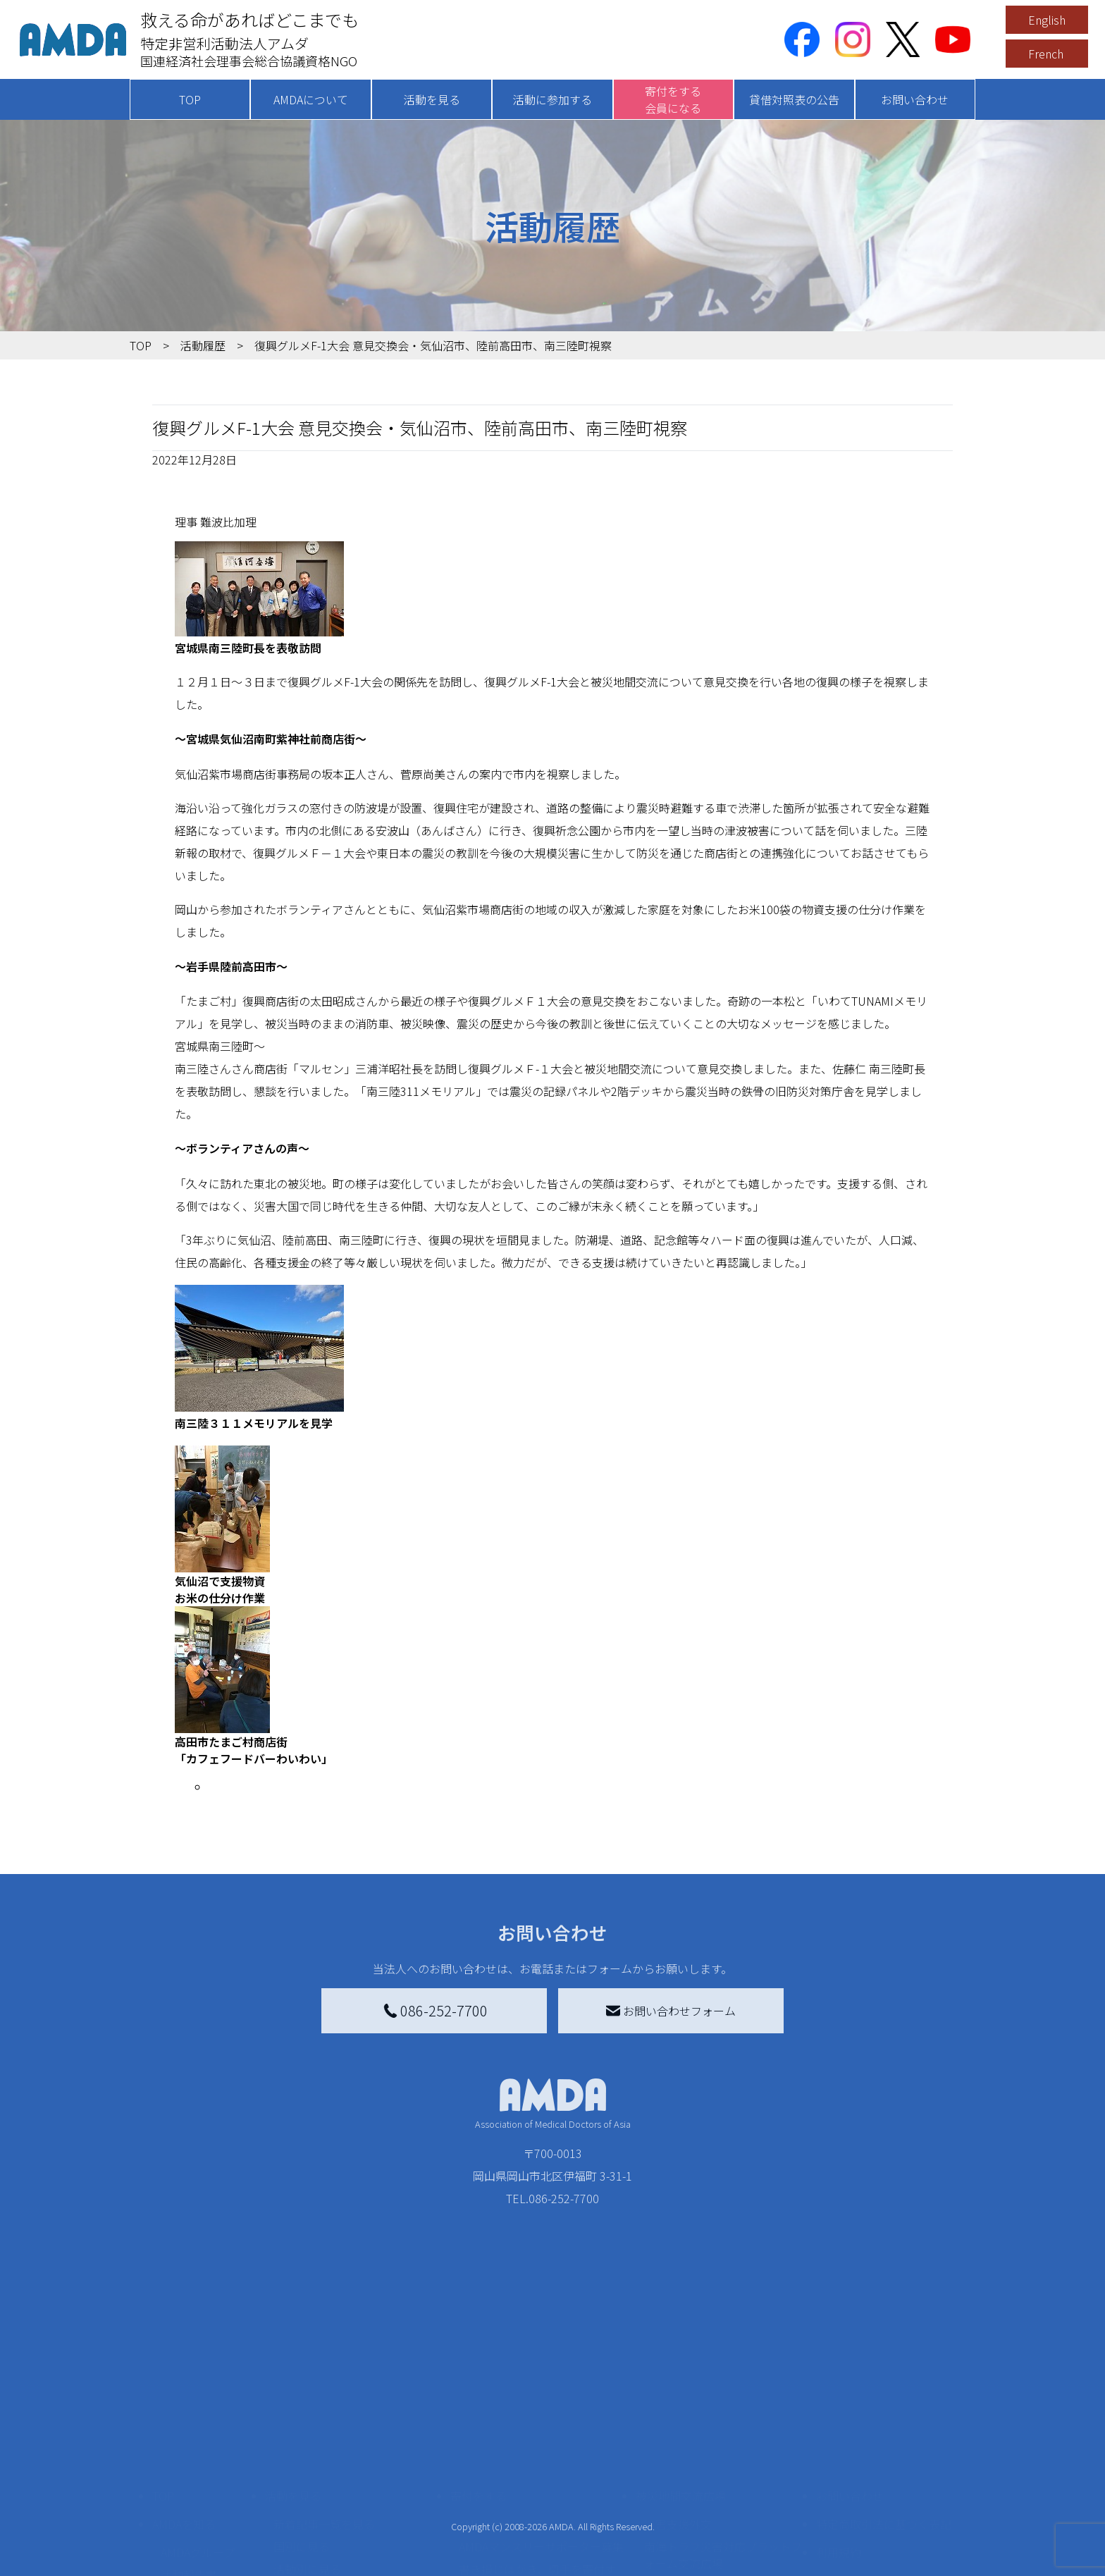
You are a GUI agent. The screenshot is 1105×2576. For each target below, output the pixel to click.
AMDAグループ (198, 2525)
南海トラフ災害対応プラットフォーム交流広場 (723, 2528)
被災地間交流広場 (681, 2468)
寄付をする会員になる (673, 99)
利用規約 (838, 2525)
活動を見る (432, 99)
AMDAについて (310, 99)
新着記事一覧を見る (324, 2497)
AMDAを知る (184, 2497)
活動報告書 (189, 2547)
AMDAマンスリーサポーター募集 (541, 2519)
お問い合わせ (915, 99)
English (1047, 19)
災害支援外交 (678, 2497)
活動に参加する (552, 99)
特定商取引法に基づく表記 (883, 2497)
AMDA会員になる (502, 2497)
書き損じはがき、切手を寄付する (537, 2551)
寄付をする (478, 2468)
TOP (190, 99)
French (1045, 53)
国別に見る (301, 2519)
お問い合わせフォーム (671, 2010)
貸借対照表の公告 (794, 99)
